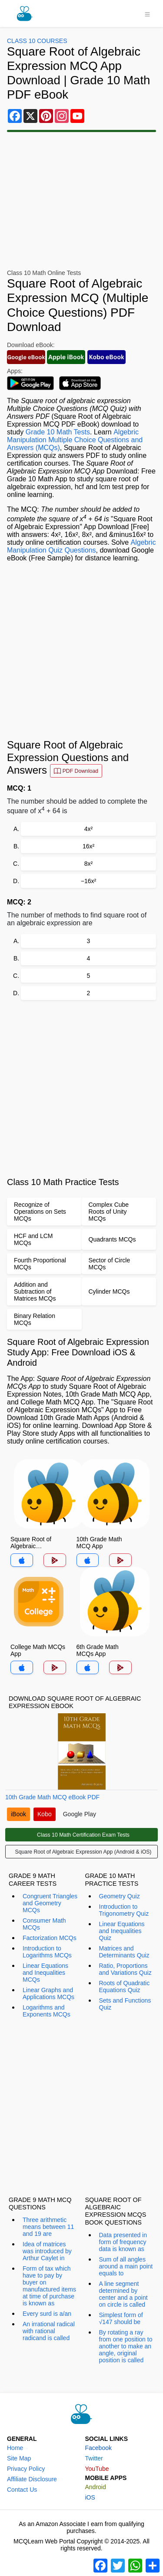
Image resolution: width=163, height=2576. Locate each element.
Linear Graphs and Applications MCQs (48, 1993)
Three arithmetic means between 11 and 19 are (48, 2226)
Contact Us (22, 2489)
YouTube (97, 2468)
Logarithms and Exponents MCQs (46, 2011)
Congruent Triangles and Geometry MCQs (50, 1903)
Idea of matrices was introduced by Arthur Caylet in (47, 2251)
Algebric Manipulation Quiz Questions (81, 546)
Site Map (19, 2458)
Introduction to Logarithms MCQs (47, 1952)
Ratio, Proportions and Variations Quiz (125, 1969)
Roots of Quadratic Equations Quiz (124, 1986)
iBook (18, 1814)
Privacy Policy (26, 2468)
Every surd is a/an (47, 2313)
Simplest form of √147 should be (121, 2318)
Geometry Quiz (119, 1896)
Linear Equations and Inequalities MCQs (45, 1972)
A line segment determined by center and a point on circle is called (123, 2294)
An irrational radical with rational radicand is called (49, 2331)
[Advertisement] (81, 650)
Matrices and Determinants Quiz (124, 1952)
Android (95, 2486)
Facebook (98, 2447)
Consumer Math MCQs (44, 1924)
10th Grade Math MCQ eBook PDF (52, 1797)
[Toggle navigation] (147, 13)
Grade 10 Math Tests (58, 432)
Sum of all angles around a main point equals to (126, 2266)
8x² (88, 863)
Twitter (94, 2458)
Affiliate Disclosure (32, 2479)
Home (15, 2447)
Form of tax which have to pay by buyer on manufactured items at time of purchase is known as (49, 2286)
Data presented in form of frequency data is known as (123, 2242)
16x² (88, 846)
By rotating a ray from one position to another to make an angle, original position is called (126, 2346)
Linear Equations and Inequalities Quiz (122, 1930)
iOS (90, 2497)
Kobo (44, 1814)
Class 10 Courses (37, 40)
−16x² (88, 880)
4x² (88, 828)
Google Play (79, 1814)
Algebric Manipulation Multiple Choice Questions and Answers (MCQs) (75, 439)
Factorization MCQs (50, 1937)
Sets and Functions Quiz (125, 2004)
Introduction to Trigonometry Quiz (124, 1910)
